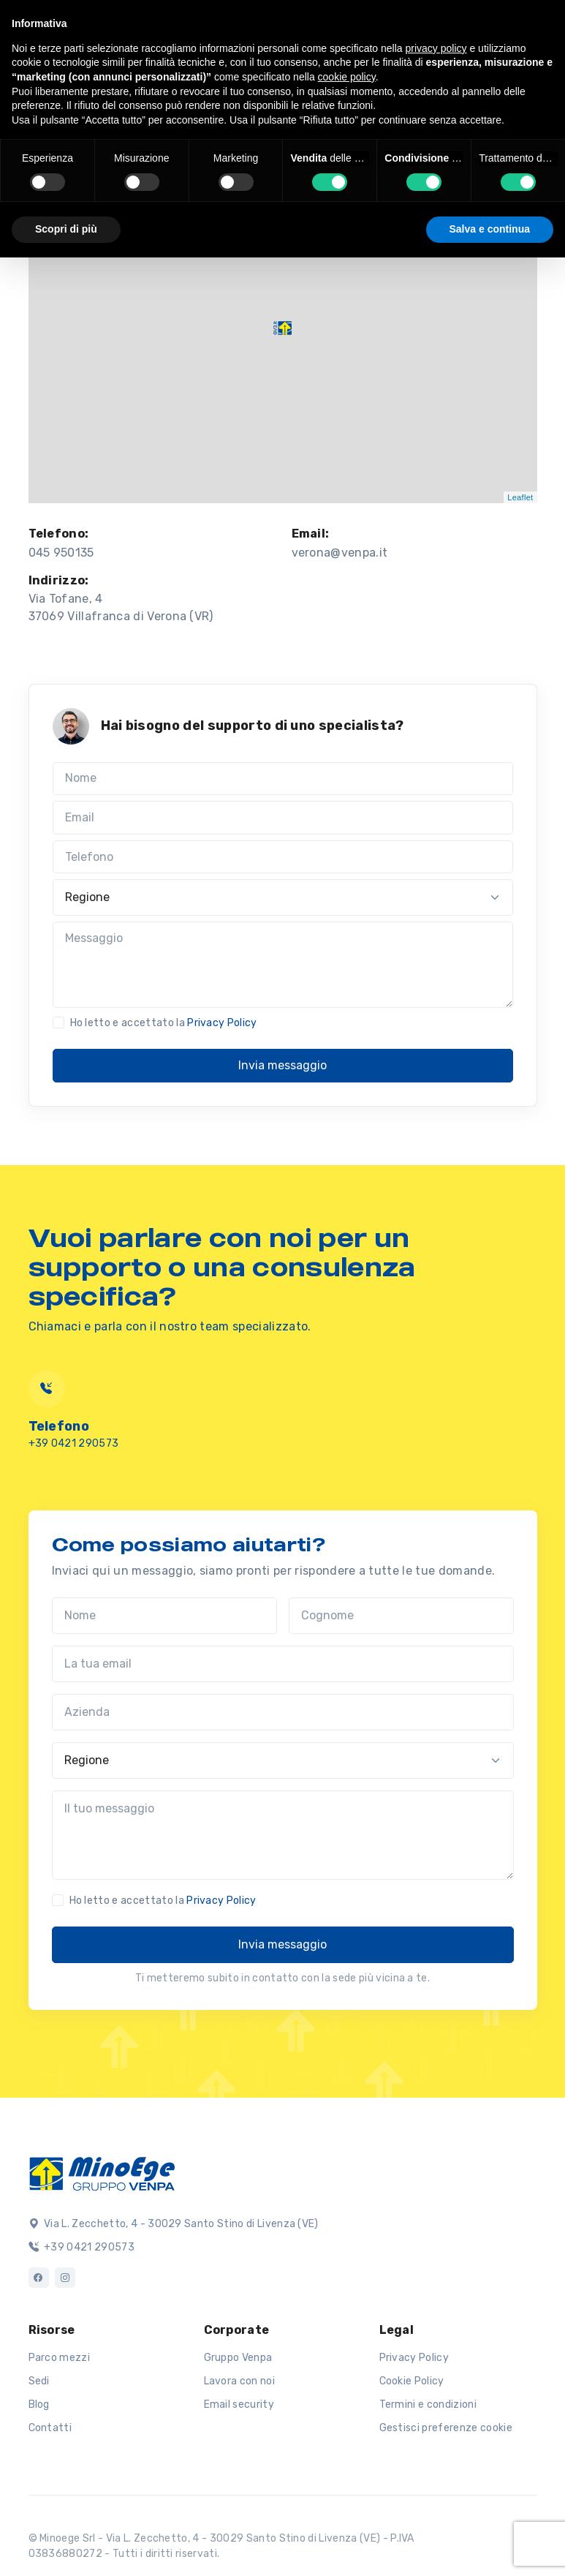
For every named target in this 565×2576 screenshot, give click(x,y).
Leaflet (520, 497)
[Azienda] (283, 1712)
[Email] (283, 818)
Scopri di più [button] (66, 229)
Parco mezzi (60, 2357)
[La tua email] (283, 1664)
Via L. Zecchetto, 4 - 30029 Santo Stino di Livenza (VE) (174, 2224)
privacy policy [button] (436, 48)
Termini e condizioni (428, 2404)
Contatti (50, 2428)
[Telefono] (283, 857)
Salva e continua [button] (490, 229)
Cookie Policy (411, 2381)
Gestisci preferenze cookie (445, 2428)
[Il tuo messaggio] (283, 1835)
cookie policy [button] (347, 77)
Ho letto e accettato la (163, 1023)
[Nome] (283, 779)
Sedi (39, 2381)
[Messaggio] (283, 965)
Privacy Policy (222, 1023)
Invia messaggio (282, 1065)
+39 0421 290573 (74, 1443)
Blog (39, 2404)
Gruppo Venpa (238, 2357)
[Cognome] (401, 1615)
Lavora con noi (239, 2381)
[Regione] (283, 897)
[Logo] (102, 2172)
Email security (239, 2404)
